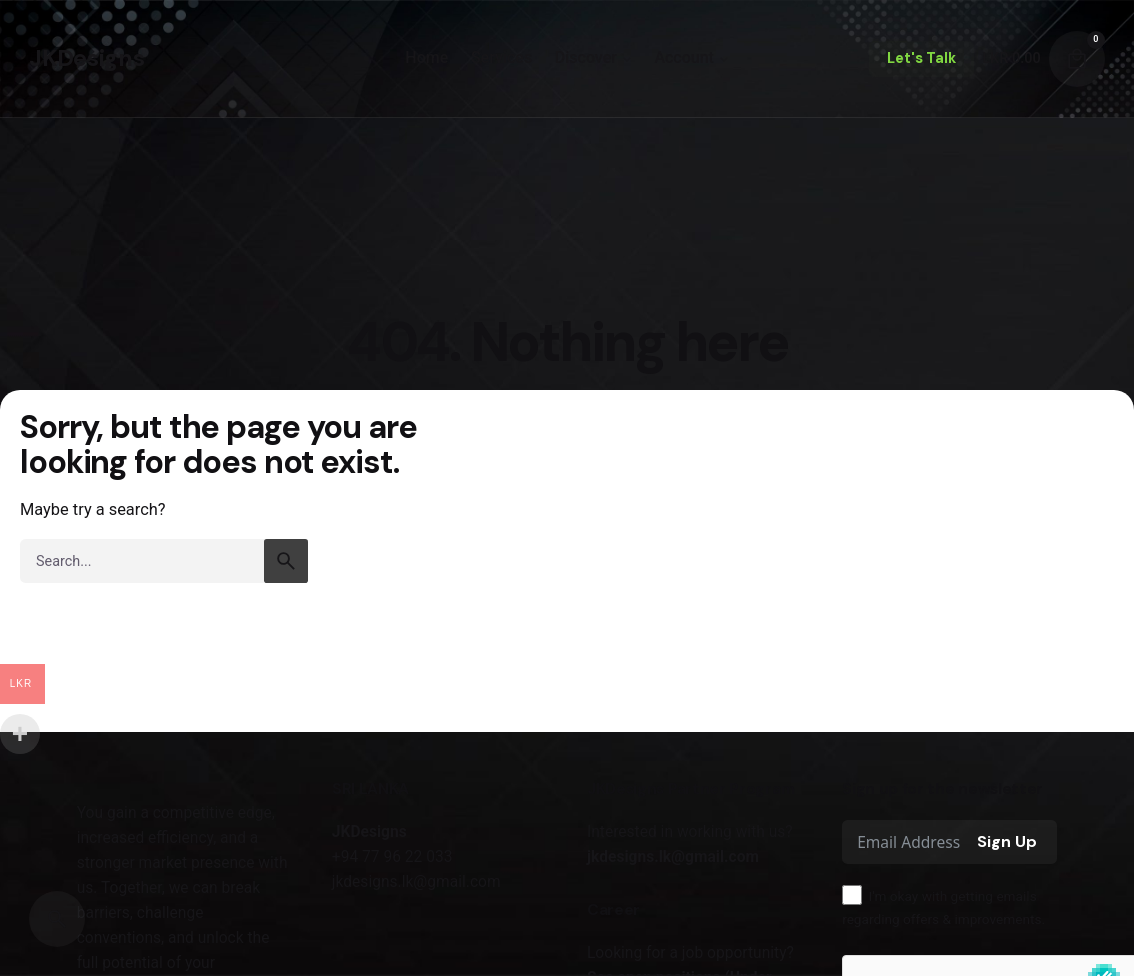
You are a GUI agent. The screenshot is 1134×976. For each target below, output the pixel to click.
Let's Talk (921, 58)
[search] (286, 561)
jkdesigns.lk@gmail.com (673, 857)
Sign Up (1007, 841)
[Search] (57, 919)
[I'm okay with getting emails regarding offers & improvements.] (852, 895)
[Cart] (1077, 59)
